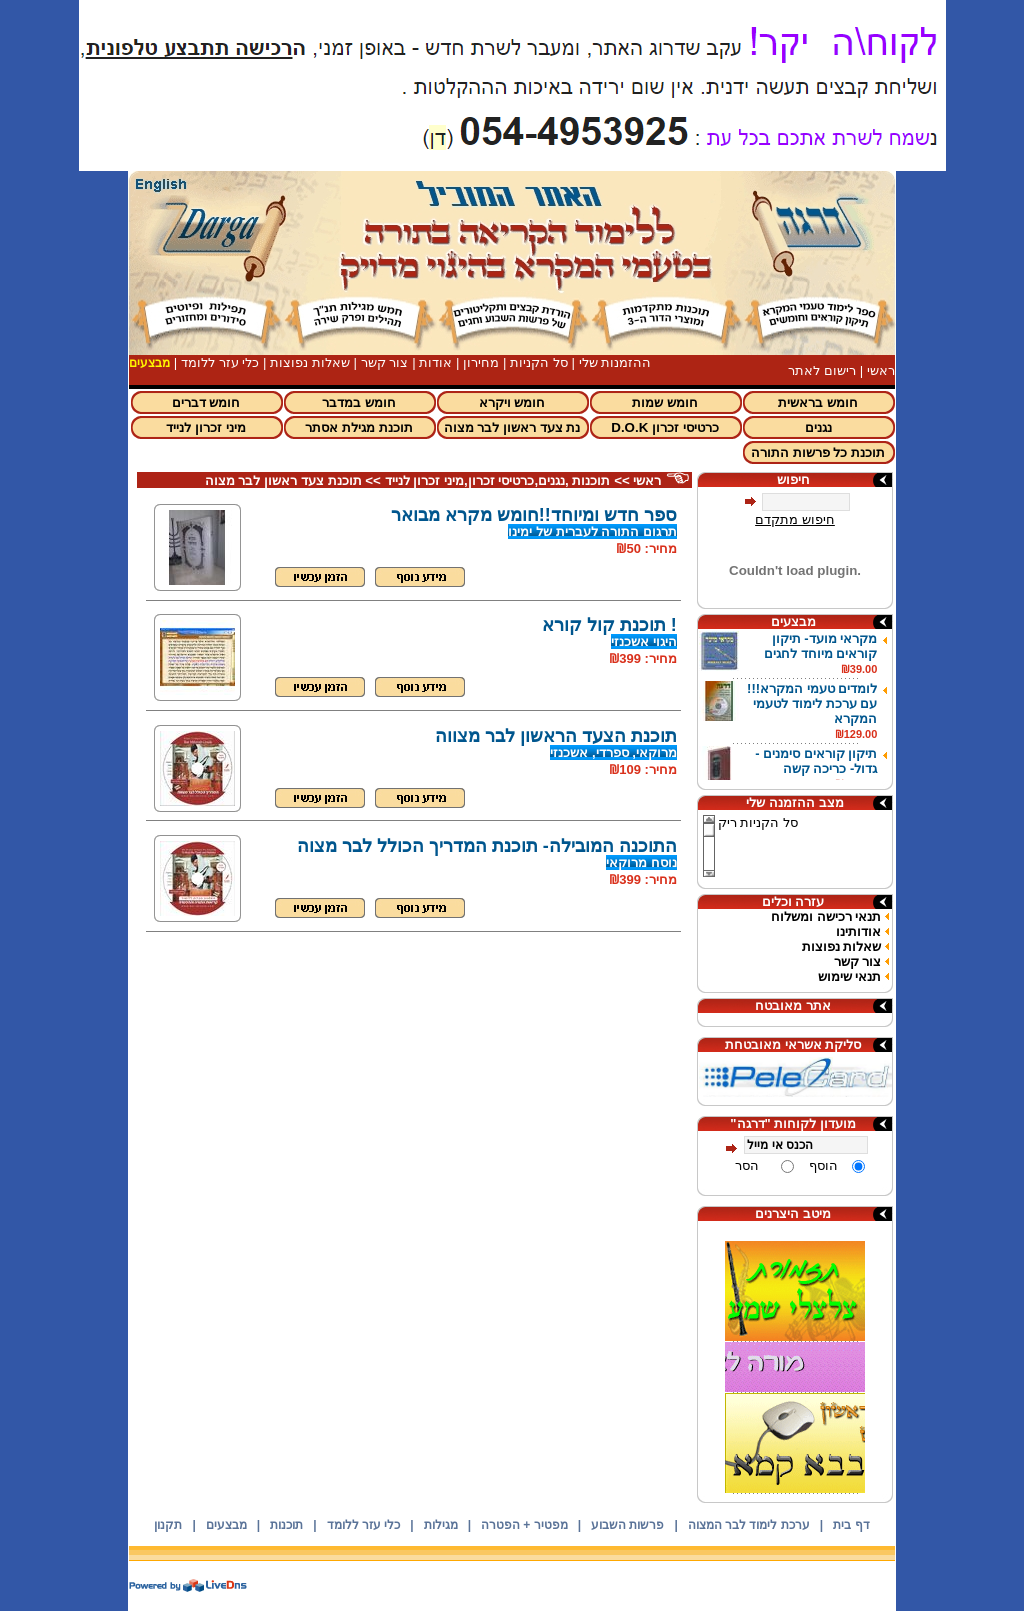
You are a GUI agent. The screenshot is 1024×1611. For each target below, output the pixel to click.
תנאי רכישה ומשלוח (826, 916)
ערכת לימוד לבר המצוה (749, 1525)
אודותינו (858, 931)
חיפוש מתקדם (795, 519)
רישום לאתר (822, 370)
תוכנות (286, 1525)
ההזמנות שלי (615, 362)
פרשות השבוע (627, 1525)
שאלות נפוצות (310, 362)
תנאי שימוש (850, 976)
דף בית (851, 1525)
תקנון (168, 1525)
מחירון (481, 362)
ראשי (881, 370)
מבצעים (226, 1525)
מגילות (441, 1525)
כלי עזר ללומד (220, 362)
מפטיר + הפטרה (524, 1525)
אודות (435, 362)
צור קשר (385, 362)
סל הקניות (539, 362)
